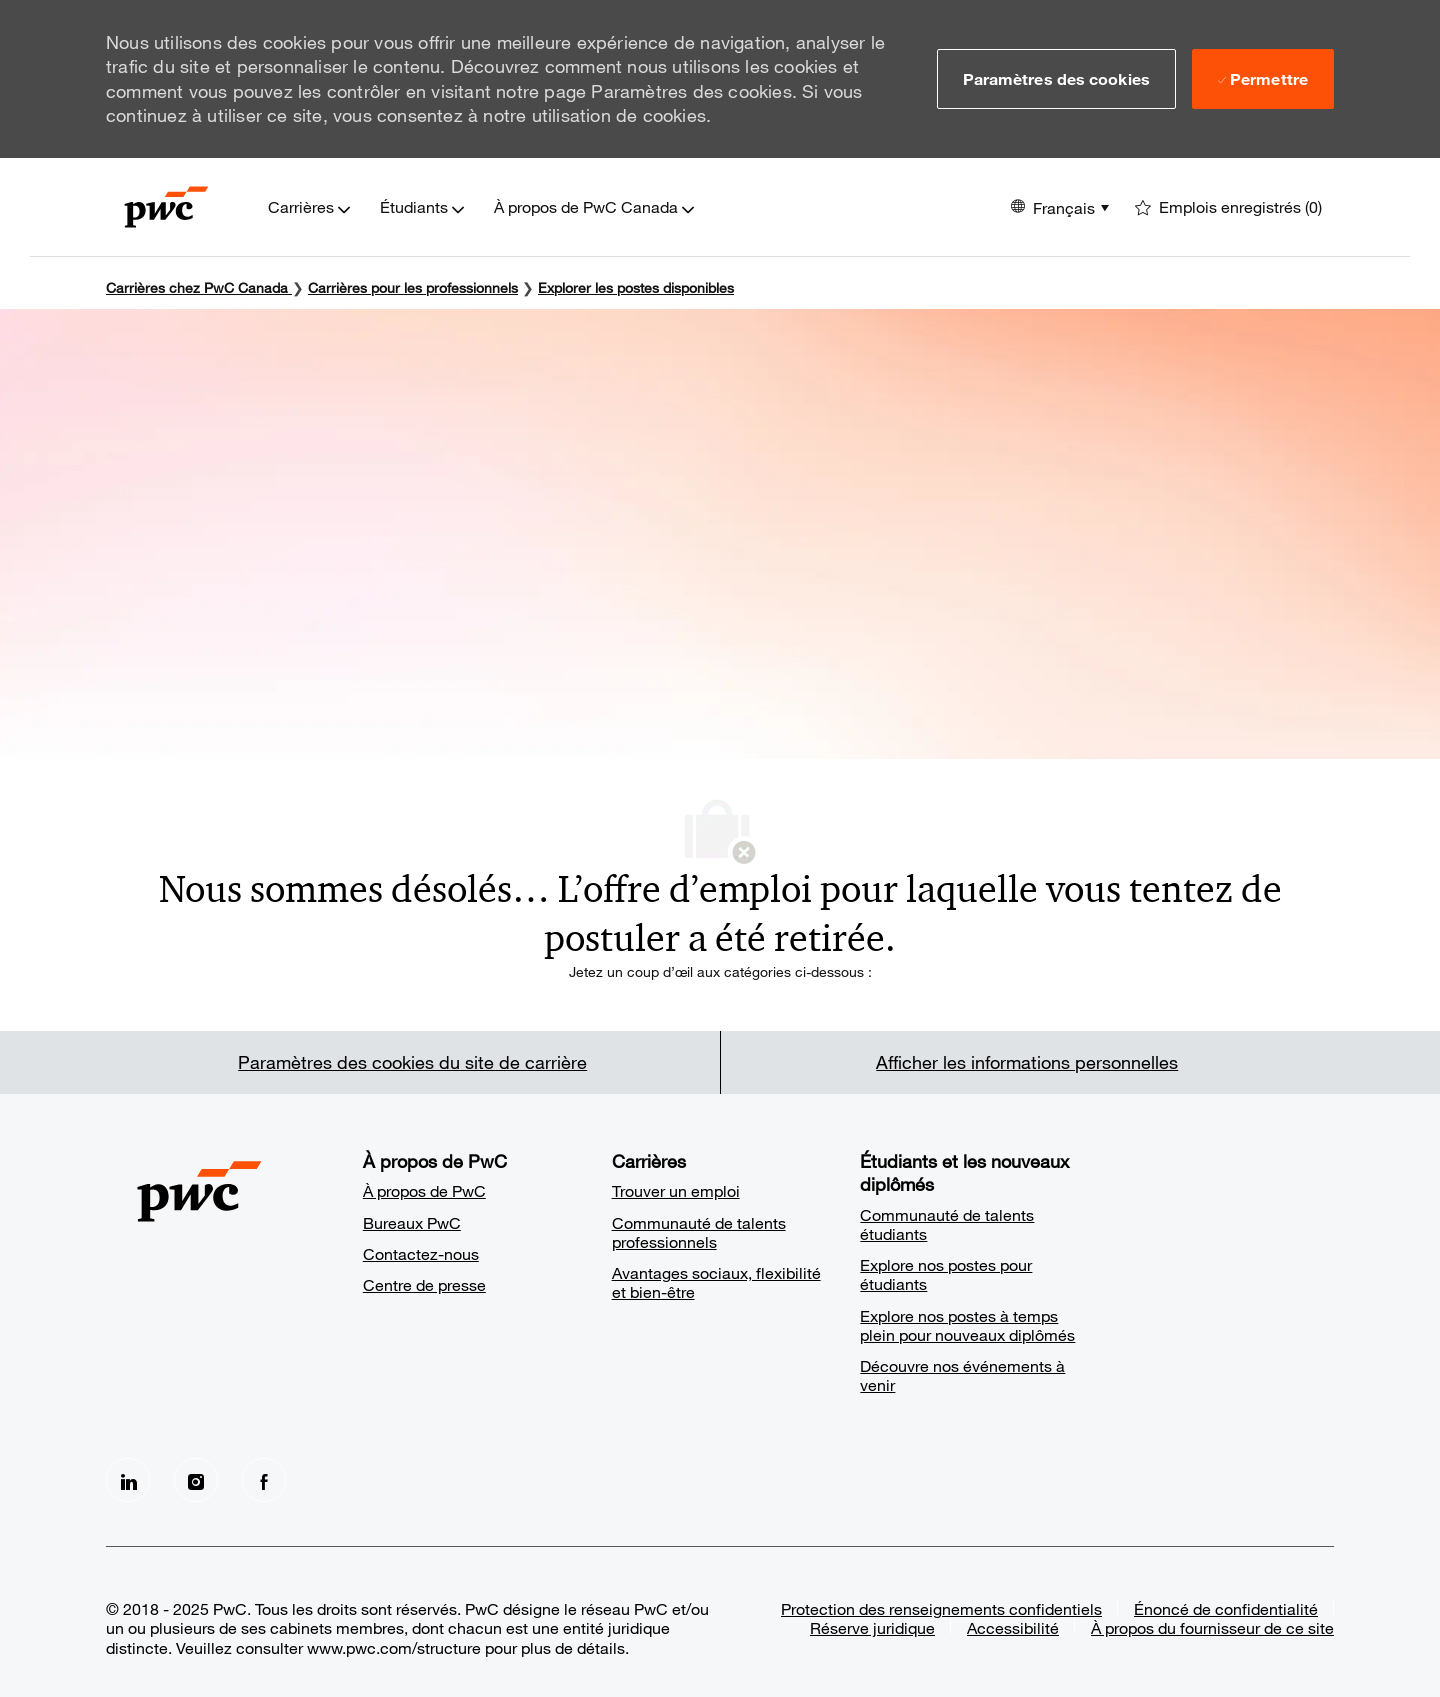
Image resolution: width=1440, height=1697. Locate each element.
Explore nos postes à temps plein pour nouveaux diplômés (967, 1325)
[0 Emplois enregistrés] (1228, 207)
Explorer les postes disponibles (636, 287)
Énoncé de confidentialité (1226, 1608)
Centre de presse (424, 1284)
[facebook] (264, 1480)
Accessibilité (1013, 1627)
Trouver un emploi (676, 1190)
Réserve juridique (872, 1627)
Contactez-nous (421, 1253)
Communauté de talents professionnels (699, 1232)
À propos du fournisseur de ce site (1212, 1627)
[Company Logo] (166, 207)
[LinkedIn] (128, 1480)
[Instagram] (196, 1480)
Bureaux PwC (412, 1222)
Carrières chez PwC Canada (197, 287)
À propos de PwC (424, 1190)
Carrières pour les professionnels (413, 287)
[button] (1056, 79)
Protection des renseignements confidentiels (941, 1608)
